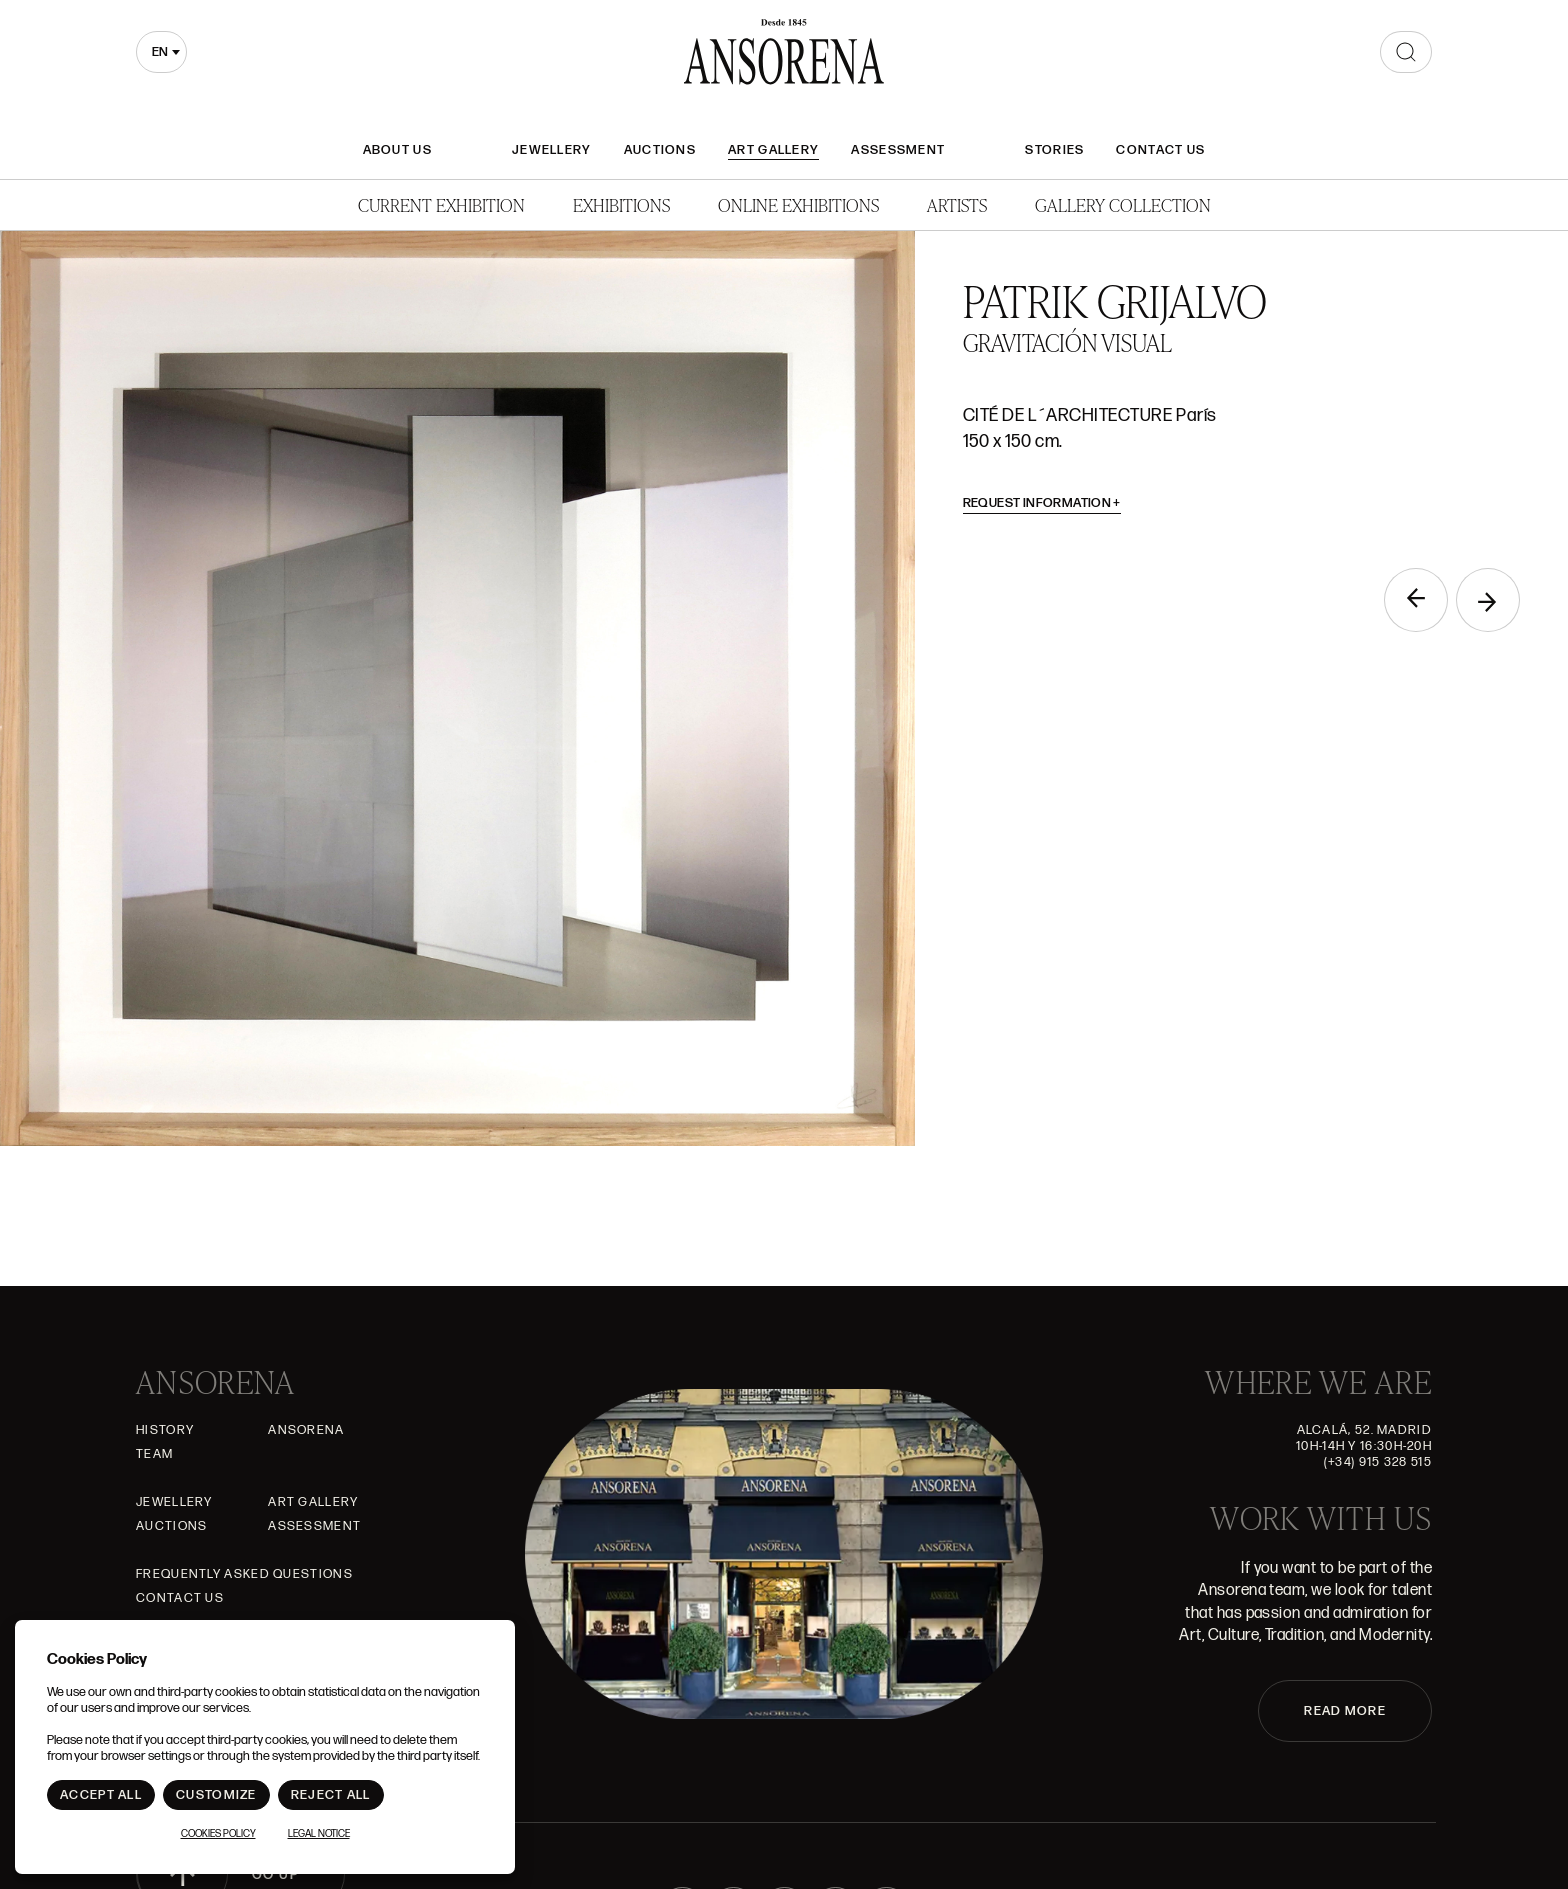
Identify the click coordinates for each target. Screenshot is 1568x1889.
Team (154, 1454)
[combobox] (161, 52)
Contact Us (1160, 150)
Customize (216, 1795)
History (165, 1430)
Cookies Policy (218, 1834)
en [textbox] (160, 52)
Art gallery (773, 150)
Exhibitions (621, 204)
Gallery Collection (1123, 204)
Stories (1054, 150)
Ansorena (306, 1430)
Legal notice (319, 1834)
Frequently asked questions (244, 1574)
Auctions (660, 150)
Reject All (331, 1795)
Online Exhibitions (798, 204)
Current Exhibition (441, 204)
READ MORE (1345, 1711)
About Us (397, 150)
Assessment (898, 150)
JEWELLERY (552, 150)
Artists (957, 204)
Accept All (101, 1795)
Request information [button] (1042, 503)
